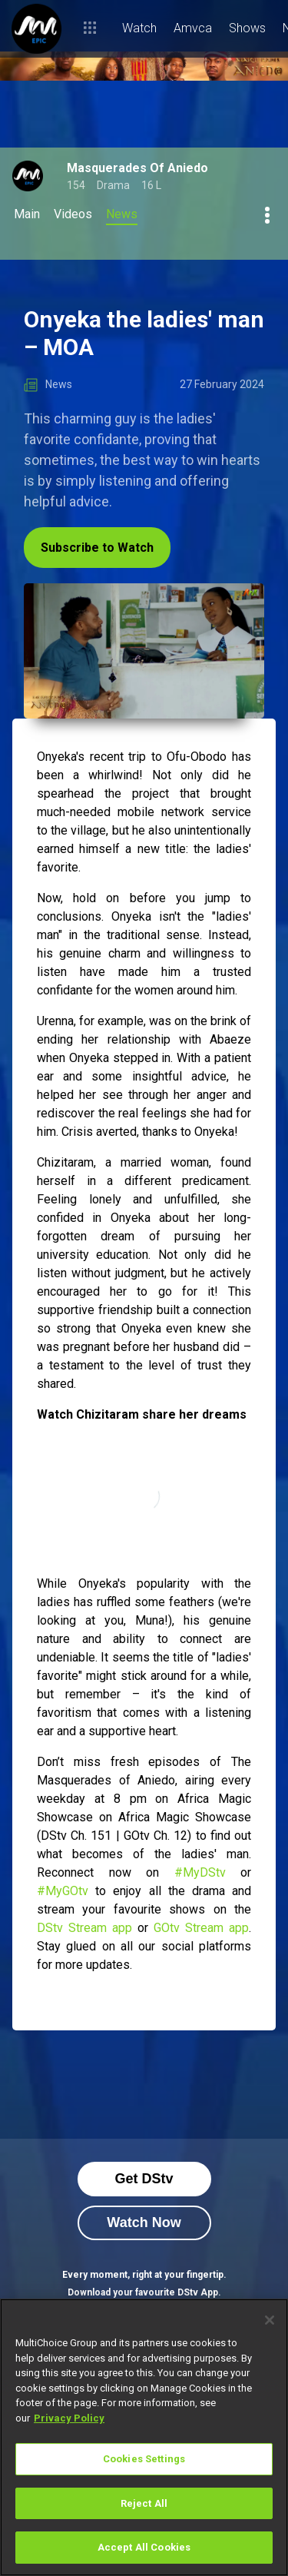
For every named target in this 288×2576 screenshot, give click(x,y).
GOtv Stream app (201, 1927)
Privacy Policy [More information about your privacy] (69, 2418)
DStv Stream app (84, 1927)
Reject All (144, 2503)
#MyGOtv (62, 1891)
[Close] (269, 2320)
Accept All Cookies (144, 2547)
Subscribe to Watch (97, 547)
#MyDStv (200, 1872)
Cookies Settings (144, 2459)
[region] (144, 2437)
